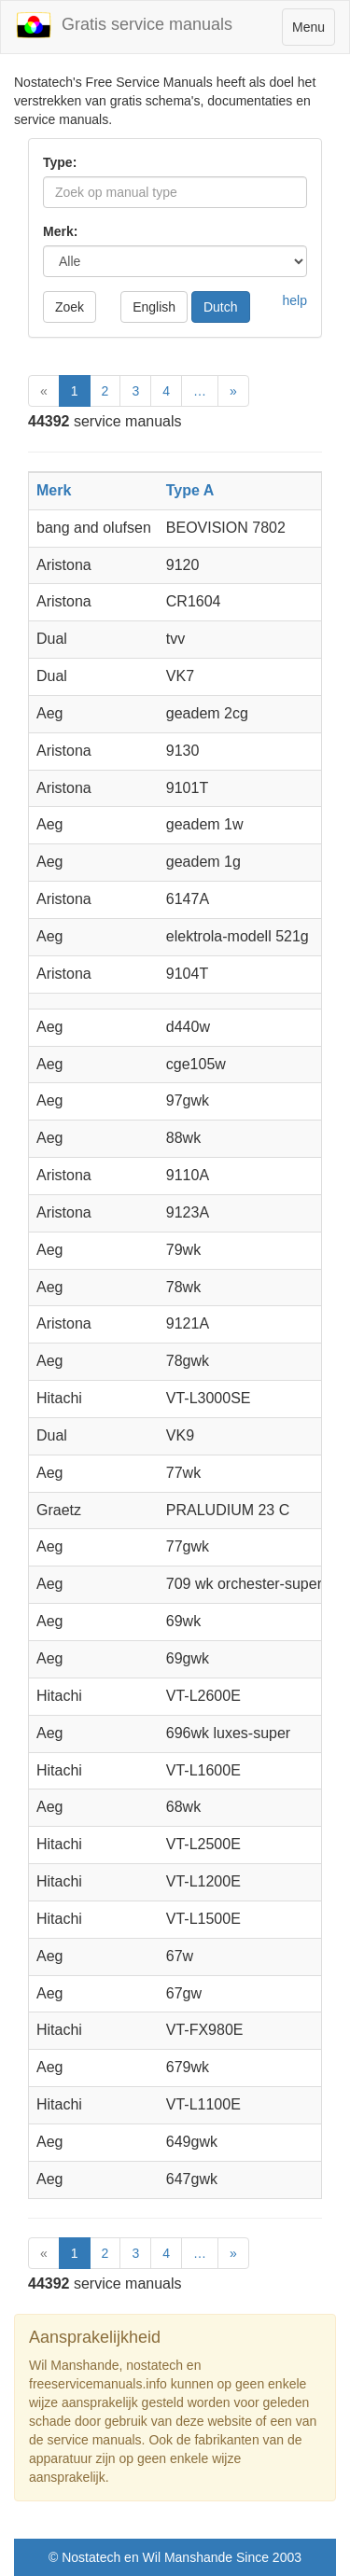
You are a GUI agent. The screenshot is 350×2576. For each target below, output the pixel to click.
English (154, 306)
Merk (53, 490)
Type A (190, 490)
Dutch (220, 306)
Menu (313, 31)
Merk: (60, 231)
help (295, 300)
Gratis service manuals (123, 25)
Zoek (69, 306)
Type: (60, 162)
